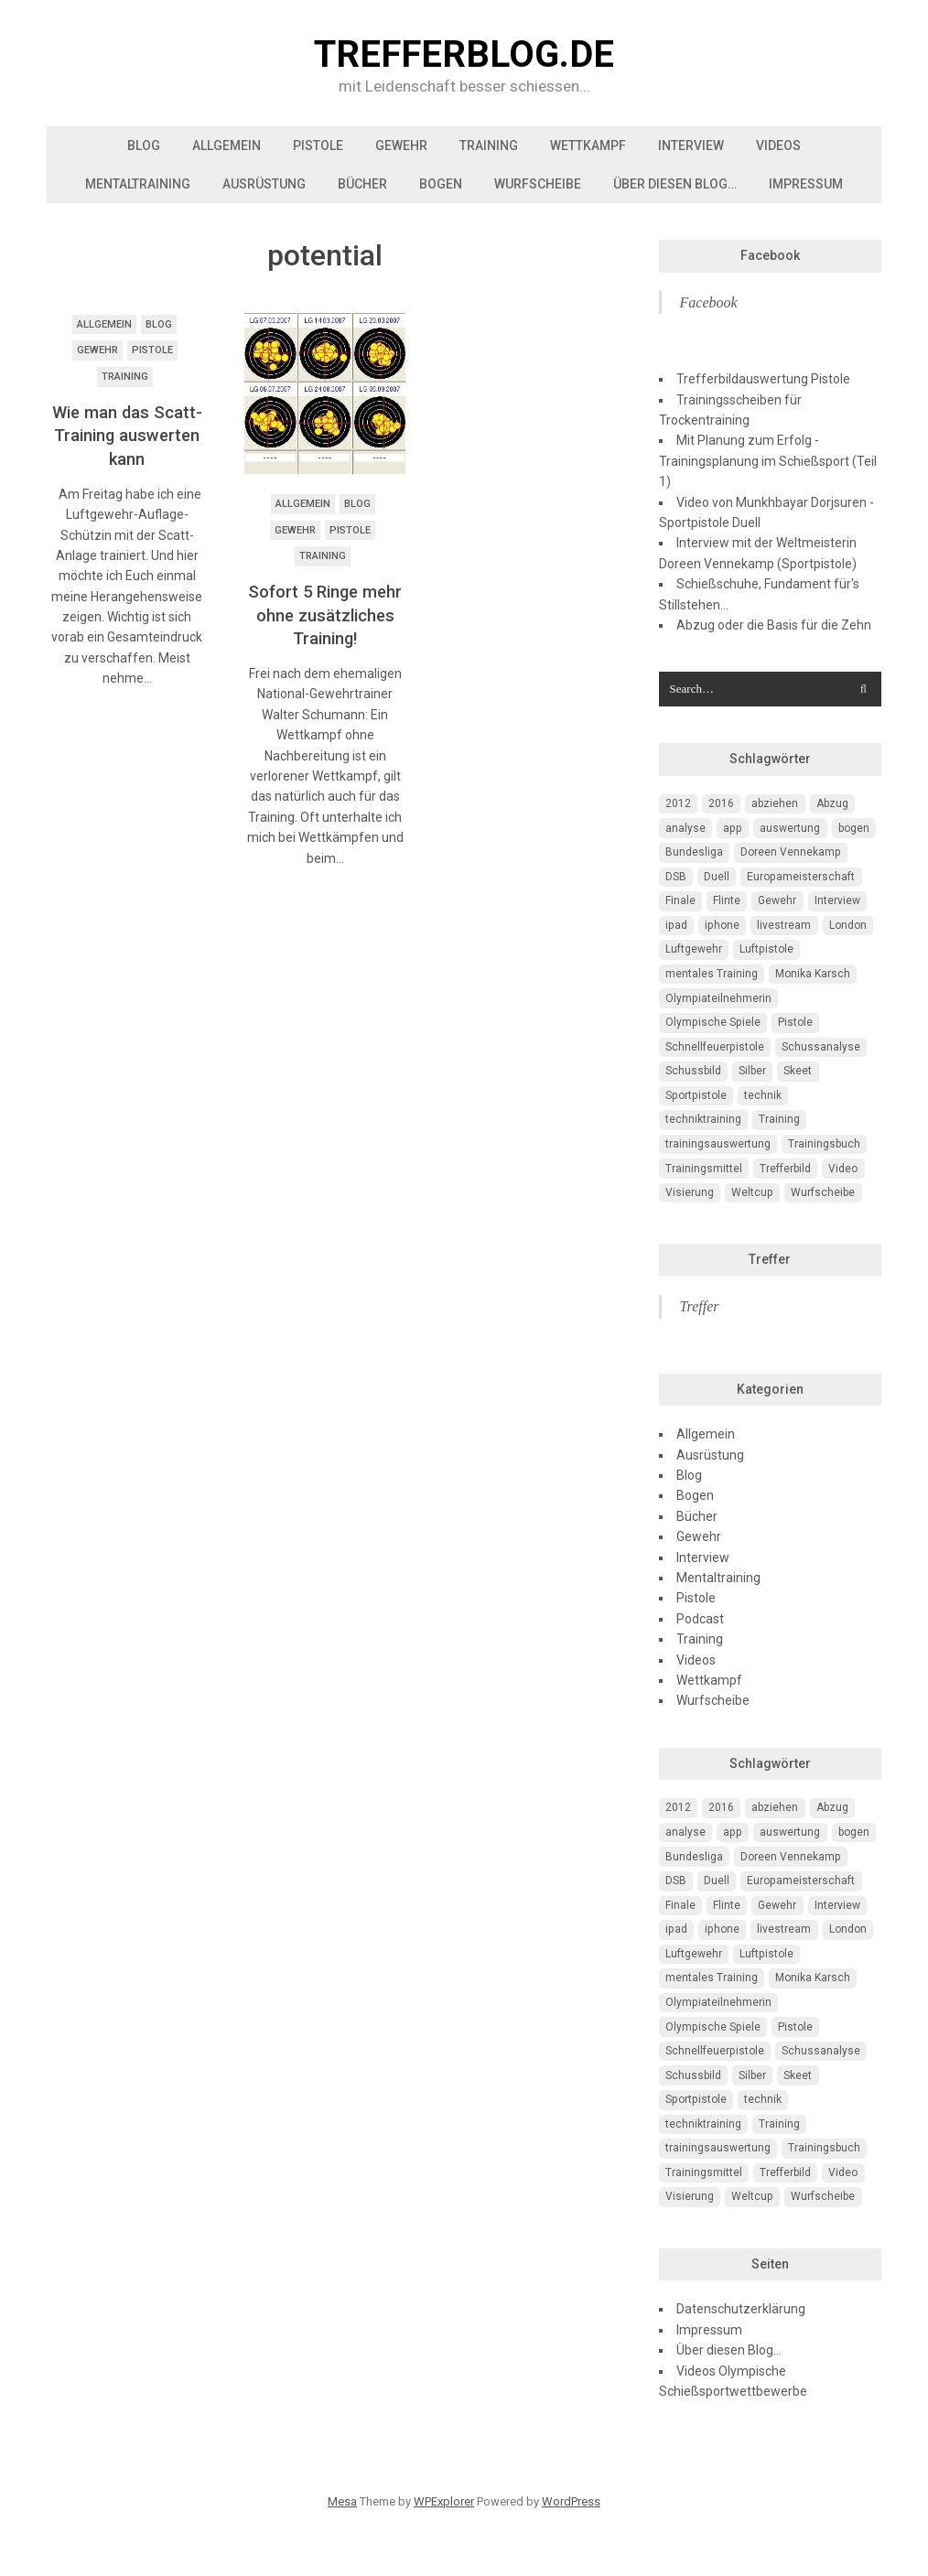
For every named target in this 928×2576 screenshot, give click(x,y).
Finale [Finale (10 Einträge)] (680, 900)
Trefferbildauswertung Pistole (763, 379)
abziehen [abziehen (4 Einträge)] (774, 803)
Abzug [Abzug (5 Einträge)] (832, 803)
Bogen (440, 184)
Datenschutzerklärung (740, 2308)
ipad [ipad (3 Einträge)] (676, 925)
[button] (324, 393)
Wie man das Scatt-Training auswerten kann (127, 436)
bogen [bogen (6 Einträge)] (853, 828)
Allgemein (226, 145)
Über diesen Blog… (675, 184)
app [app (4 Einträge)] (732, 828)
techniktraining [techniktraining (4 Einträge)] (703, 1119)
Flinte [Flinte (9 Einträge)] (726, 900)
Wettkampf (588, 145)
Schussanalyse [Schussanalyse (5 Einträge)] (821, 1046)
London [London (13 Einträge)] (848, 925)
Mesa (342, 2501)
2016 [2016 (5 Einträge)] (721, 803)
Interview (691, 145)
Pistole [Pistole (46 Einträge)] (795, 1022)
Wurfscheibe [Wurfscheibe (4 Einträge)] (823, 1192)
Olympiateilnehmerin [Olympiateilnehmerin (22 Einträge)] (718, 998)
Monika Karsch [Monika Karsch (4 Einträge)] (812, 973)
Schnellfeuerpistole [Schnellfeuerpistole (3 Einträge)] (714, 1046)
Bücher (362, 184)
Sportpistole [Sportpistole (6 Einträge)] (696, 1095)
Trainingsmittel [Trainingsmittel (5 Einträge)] (703, 1168)
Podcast (700, 1618)
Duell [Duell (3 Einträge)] (716, 876)
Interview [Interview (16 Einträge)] (837, 900)
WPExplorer (444, 2501)
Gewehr (401, 145)
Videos (778, 145)
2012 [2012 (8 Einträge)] (678, 803)
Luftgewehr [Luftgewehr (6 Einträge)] (693, 949)
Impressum (806, 184)
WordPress (571, 2501)
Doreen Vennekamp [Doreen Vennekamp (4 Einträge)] (790, 852)
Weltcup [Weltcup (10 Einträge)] (752, 1192)
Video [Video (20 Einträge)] (843, 1168)
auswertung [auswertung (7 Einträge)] (790, 828)
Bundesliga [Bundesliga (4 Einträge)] (694, 852)
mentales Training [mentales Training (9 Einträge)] (711, 973)
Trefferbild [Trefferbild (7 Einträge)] (785, 1168)
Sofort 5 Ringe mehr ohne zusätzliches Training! (325, 615)
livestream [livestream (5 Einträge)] (784, 925)
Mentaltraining (137, 184)
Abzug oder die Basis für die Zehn (773, 625)
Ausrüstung (264, 184)
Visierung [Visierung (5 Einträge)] (689, 1192)
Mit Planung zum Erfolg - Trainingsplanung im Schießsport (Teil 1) (768, 461)
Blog (143, 145)
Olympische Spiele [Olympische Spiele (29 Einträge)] (713, 1022)
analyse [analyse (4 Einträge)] (685, 828)
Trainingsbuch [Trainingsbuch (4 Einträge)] (824, 1143)
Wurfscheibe (537, 184)
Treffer (770, 1259)
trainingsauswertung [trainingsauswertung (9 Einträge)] (718, 1143)
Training (488, 145)
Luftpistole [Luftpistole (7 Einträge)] (766, 949)
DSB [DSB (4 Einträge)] (675, 876)
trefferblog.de (464, 55)
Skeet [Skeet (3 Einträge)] (797, 1070)
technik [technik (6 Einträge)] (763, 1095)
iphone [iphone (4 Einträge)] (722, 925)
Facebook (770, 255)
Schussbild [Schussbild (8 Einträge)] (693, 1070)
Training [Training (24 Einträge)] (779, 1119)
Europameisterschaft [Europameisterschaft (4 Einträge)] (801, 876)
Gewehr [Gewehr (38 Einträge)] (777, 900)
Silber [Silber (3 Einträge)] (752, 1070)
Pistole (318, 145)
